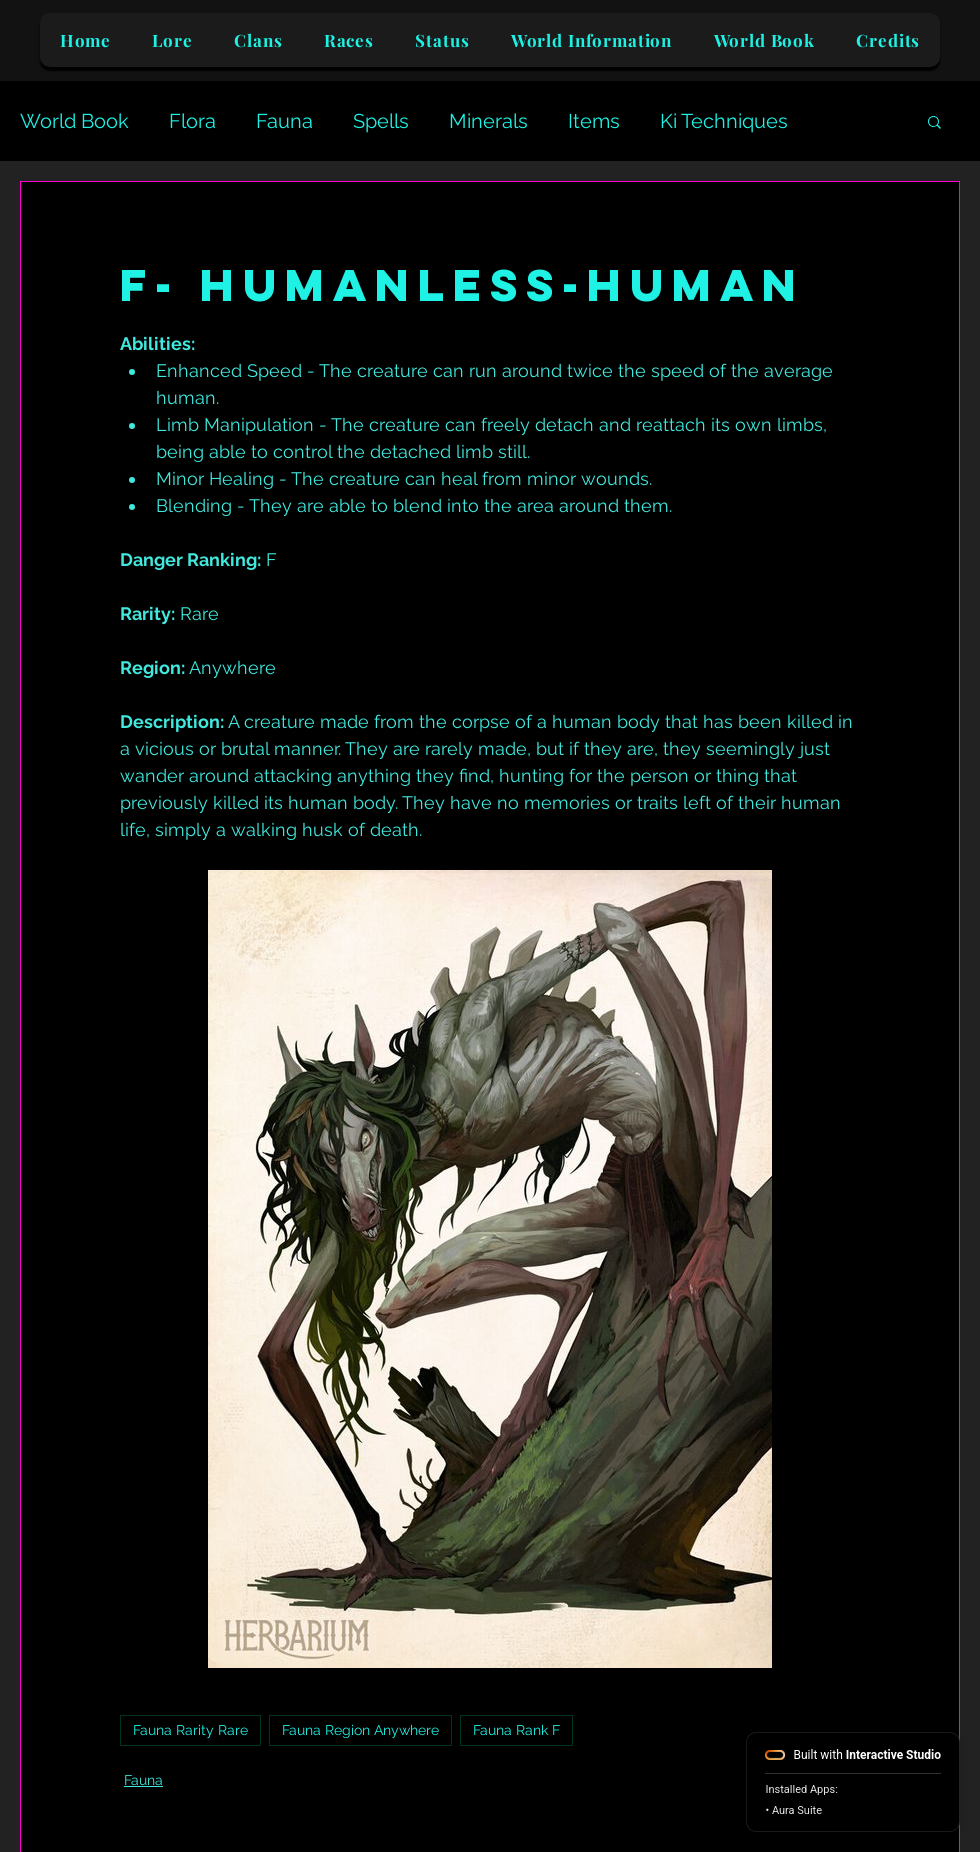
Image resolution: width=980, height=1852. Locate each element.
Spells (381, 121)
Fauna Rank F (516, 1730)
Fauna (284, 121)
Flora (192, 121)
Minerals (488, 121)
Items (594, 121)
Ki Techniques (724, 121)
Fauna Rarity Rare (190, 1730)
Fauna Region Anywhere (360, 1730)
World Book (74, 121)
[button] (934, 121)
